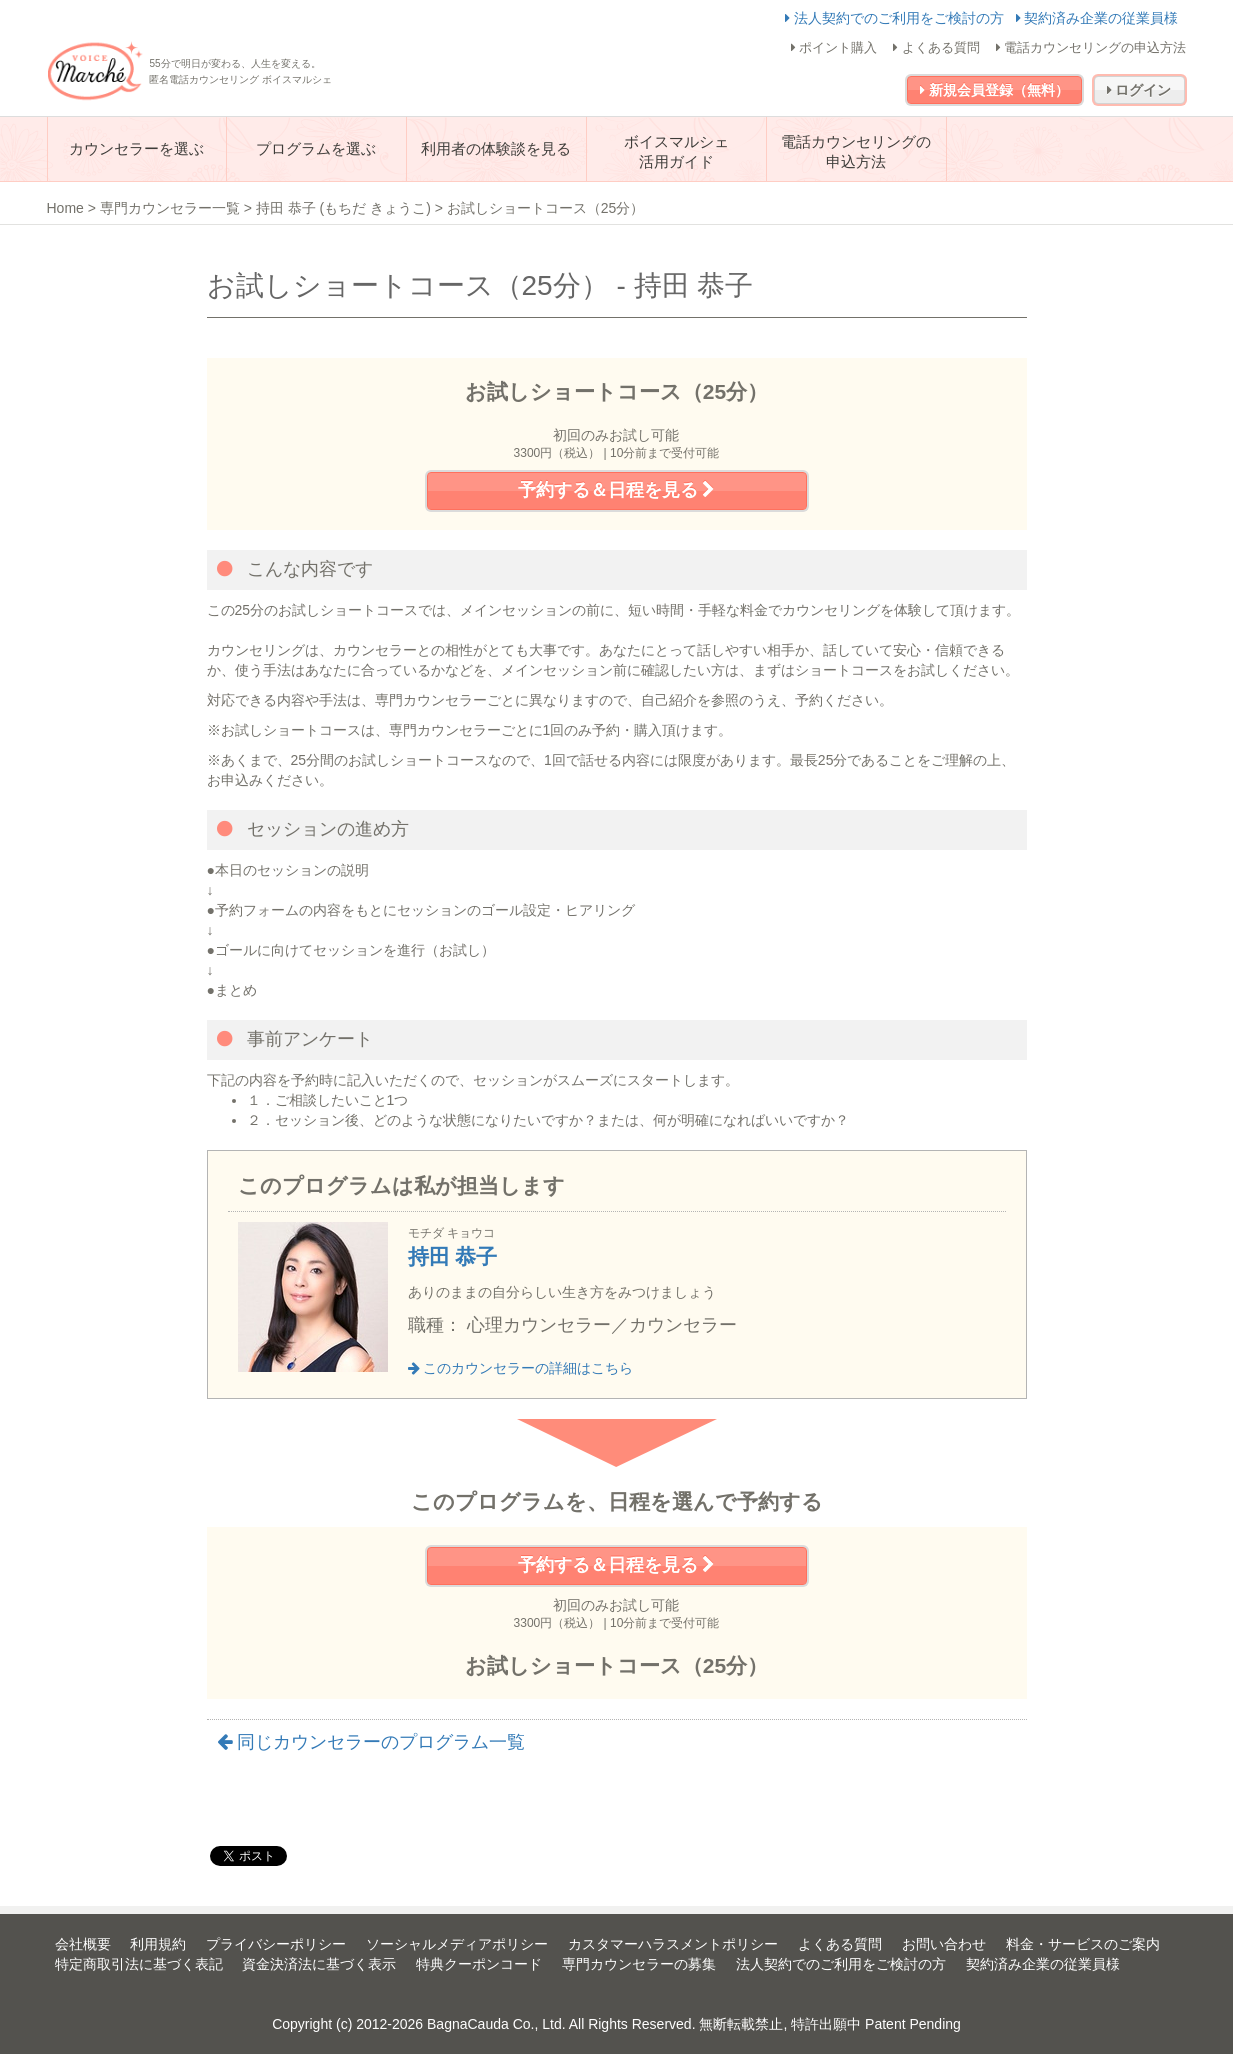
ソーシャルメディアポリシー (457, 1944)
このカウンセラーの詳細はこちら (521, 1368)
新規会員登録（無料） (994, 90)
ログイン (1139, 90)
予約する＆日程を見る (616, 490)
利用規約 (158, 1944)
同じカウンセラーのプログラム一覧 (371, 1742)
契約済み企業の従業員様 (1097, 18)
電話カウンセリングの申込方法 (1091, 47)
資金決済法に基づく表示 (319, 1964)
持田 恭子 (453, 1256)
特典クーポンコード (479, 1964)
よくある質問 (936, 47)
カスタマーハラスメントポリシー (673, 1944)
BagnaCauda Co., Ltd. (496, 2024)
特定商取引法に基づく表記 (139, 1964)
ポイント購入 (834, 47)
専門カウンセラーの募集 (639, 1964)
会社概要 (83, 1944)
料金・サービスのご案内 (1083, 1944)
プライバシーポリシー (276, 1944)
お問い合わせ (944, 1944)
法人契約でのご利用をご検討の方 (896, 18)
